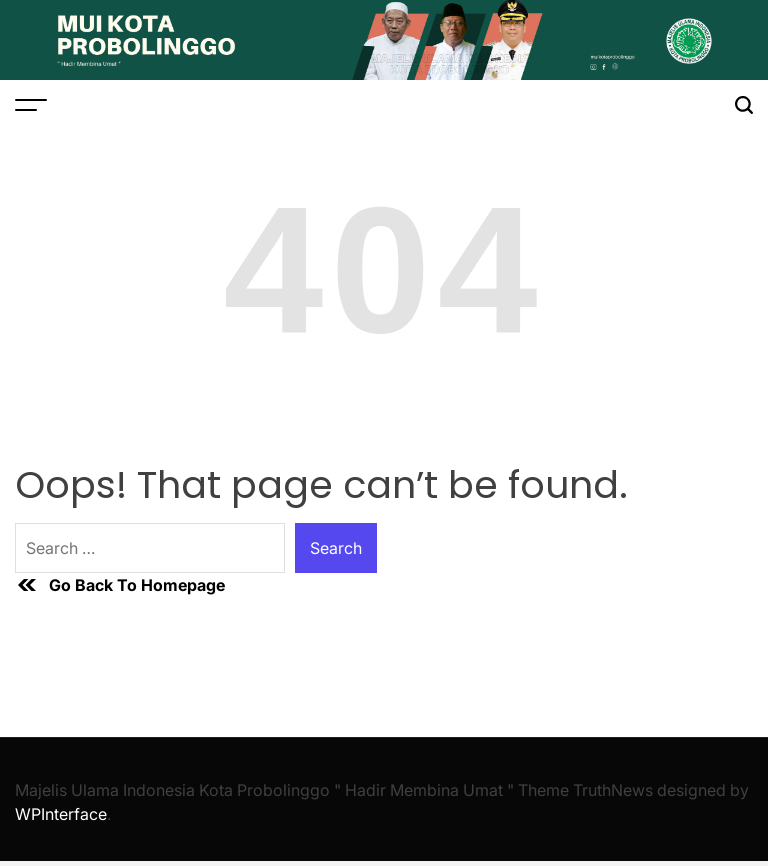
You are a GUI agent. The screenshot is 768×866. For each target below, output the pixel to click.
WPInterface (61, 814)
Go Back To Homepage (120, 585)
